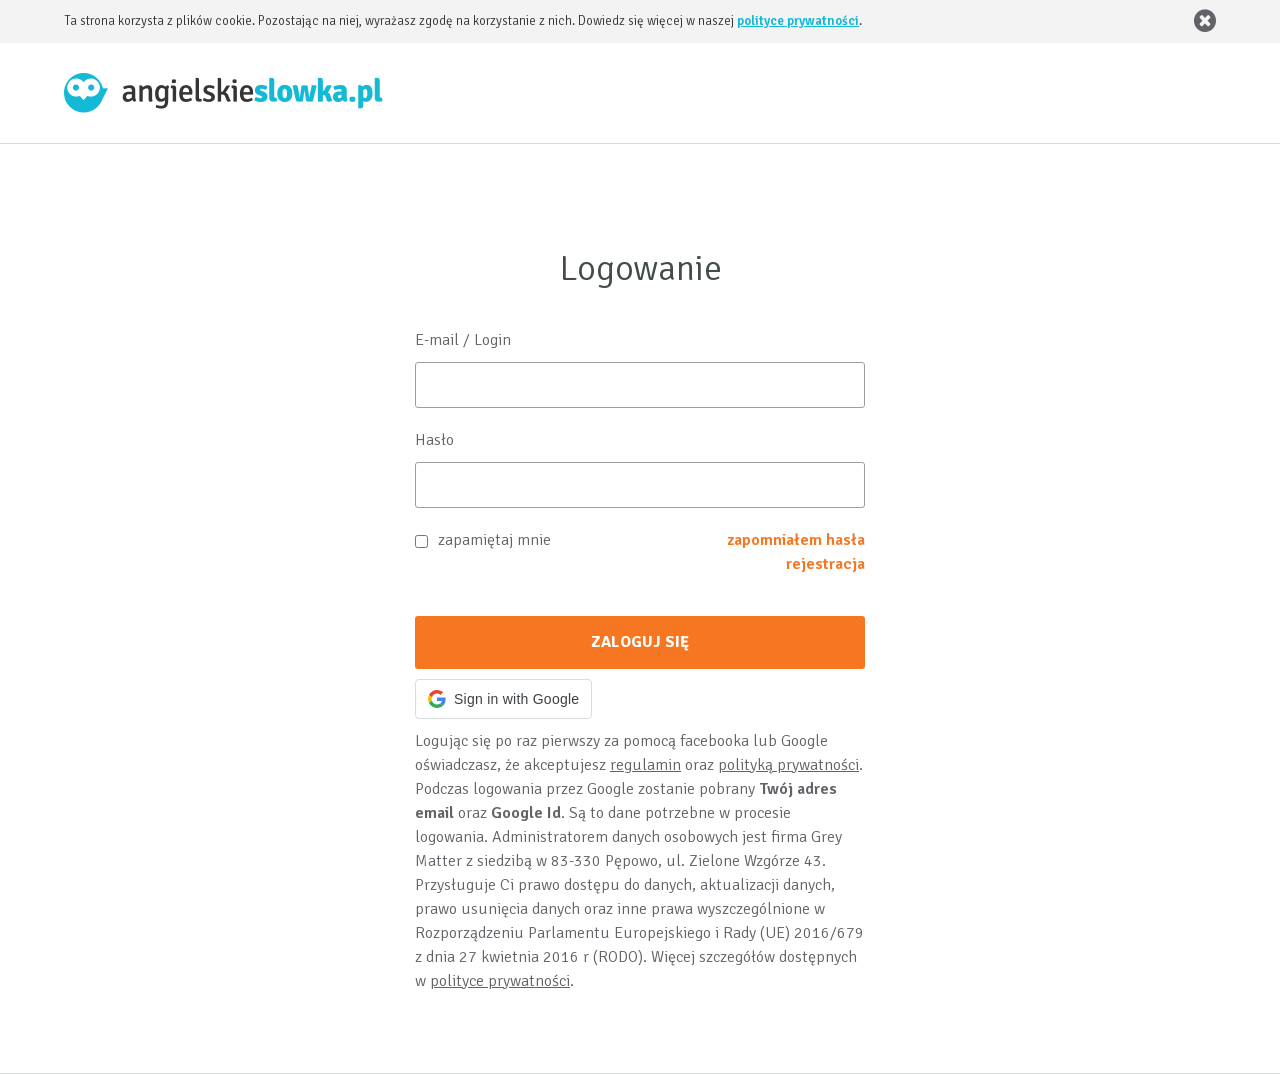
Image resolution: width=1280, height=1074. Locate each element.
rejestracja (825, 564)
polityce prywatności (798, 21)
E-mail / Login (463, 340)
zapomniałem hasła (796, 540)
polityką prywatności (788, 765)
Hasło (434, 440)
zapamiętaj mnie (494, 540)
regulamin (645, 765)
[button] (503, 699)
